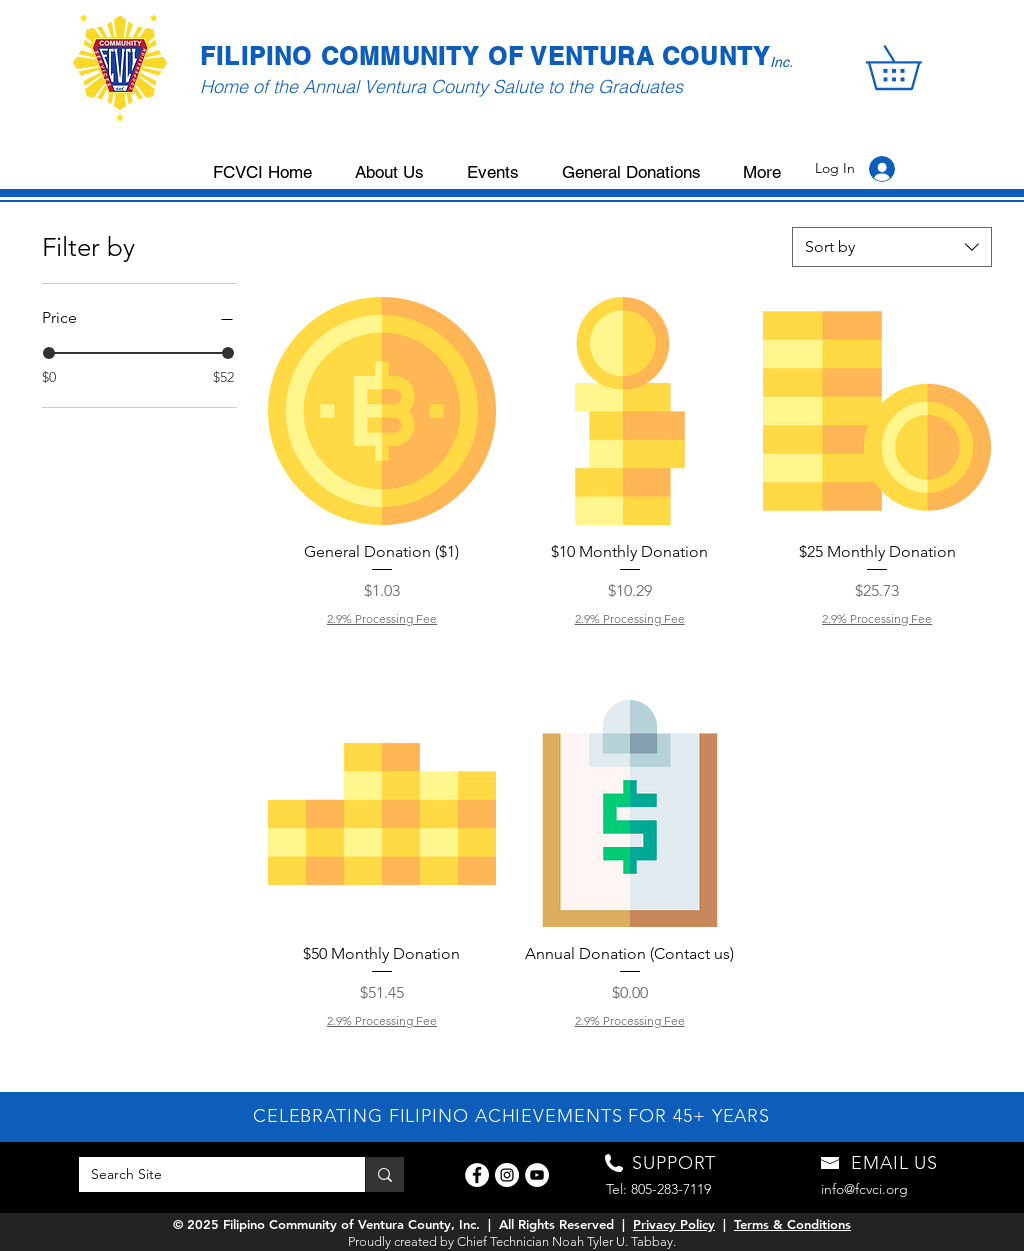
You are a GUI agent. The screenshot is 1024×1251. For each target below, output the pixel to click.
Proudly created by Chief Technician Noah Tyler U (486, 1241)
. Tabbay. (650, 1241)
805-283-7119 (671, 1189)
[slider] (49, 353)
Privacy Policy (674, 1224)
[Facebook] (477, 1175)
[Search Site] (207, 1175)
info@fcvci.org (864, 1189)
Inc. (781, 62)
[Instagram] (507, 1175)
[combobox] (892, 247)
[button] (915, 67)
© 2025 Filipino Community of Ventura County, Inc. (326, 1224)
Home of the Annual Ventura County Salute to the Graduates (441, 86)
